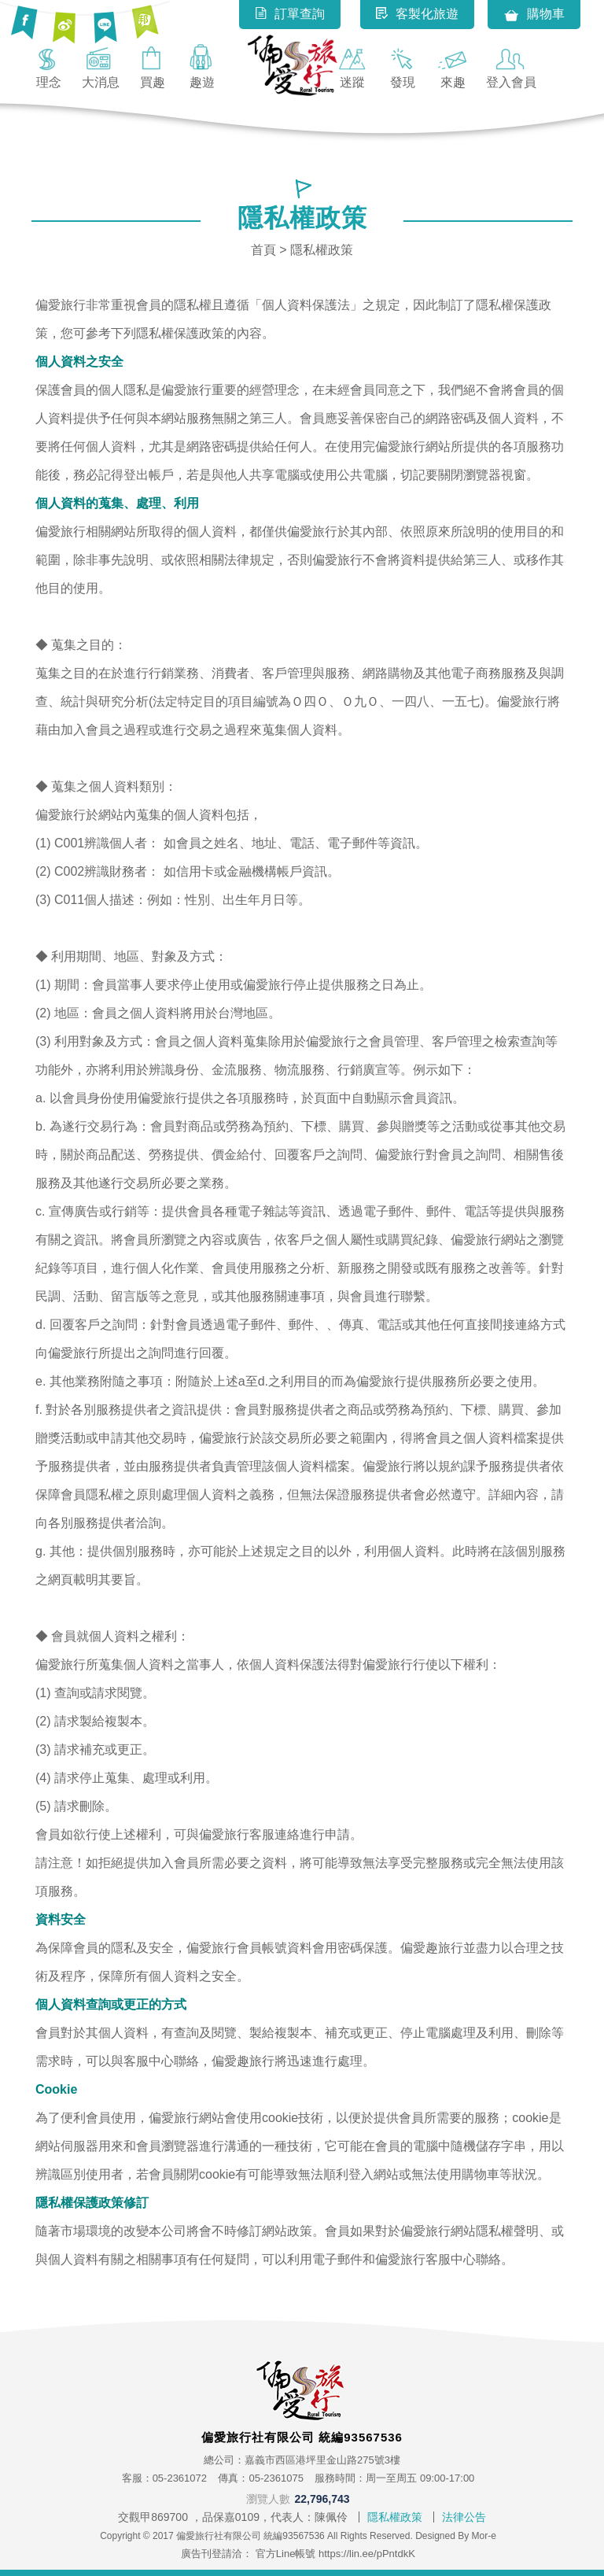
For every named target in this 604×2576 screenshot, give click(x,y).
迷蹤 (352, 66)
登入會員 (511, 66)
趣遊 (202, 66)
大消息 (101, 66)
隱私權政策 (394, 2517)
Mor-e (484, 2535)
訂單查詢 (290, 13)
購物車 (534, 15)
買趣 (152, 66)
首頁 (263, 249)
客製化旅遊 (417, 13)
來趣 (453, 66)
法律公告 (464, 2517)
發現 (402, 66)
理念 (48, 66)
